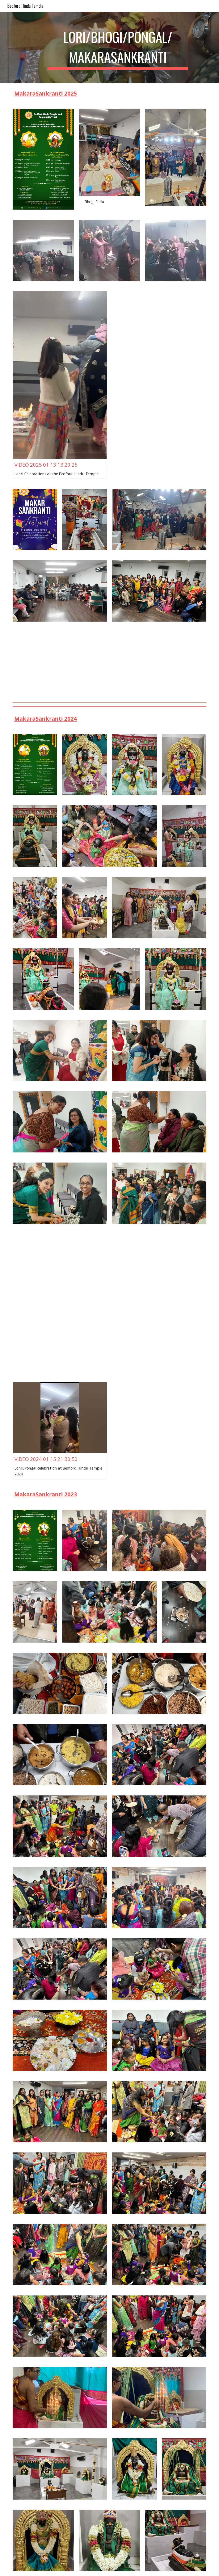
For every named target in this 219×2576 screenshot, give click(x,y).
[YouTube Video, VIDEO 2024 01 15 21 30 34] (159, 1266)
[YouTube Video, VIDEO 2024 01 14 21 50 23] (60, 1340)
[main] (118, 47)
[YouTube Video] (60, 664)
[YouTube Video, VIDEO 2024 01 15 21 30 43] (60, 1266)
